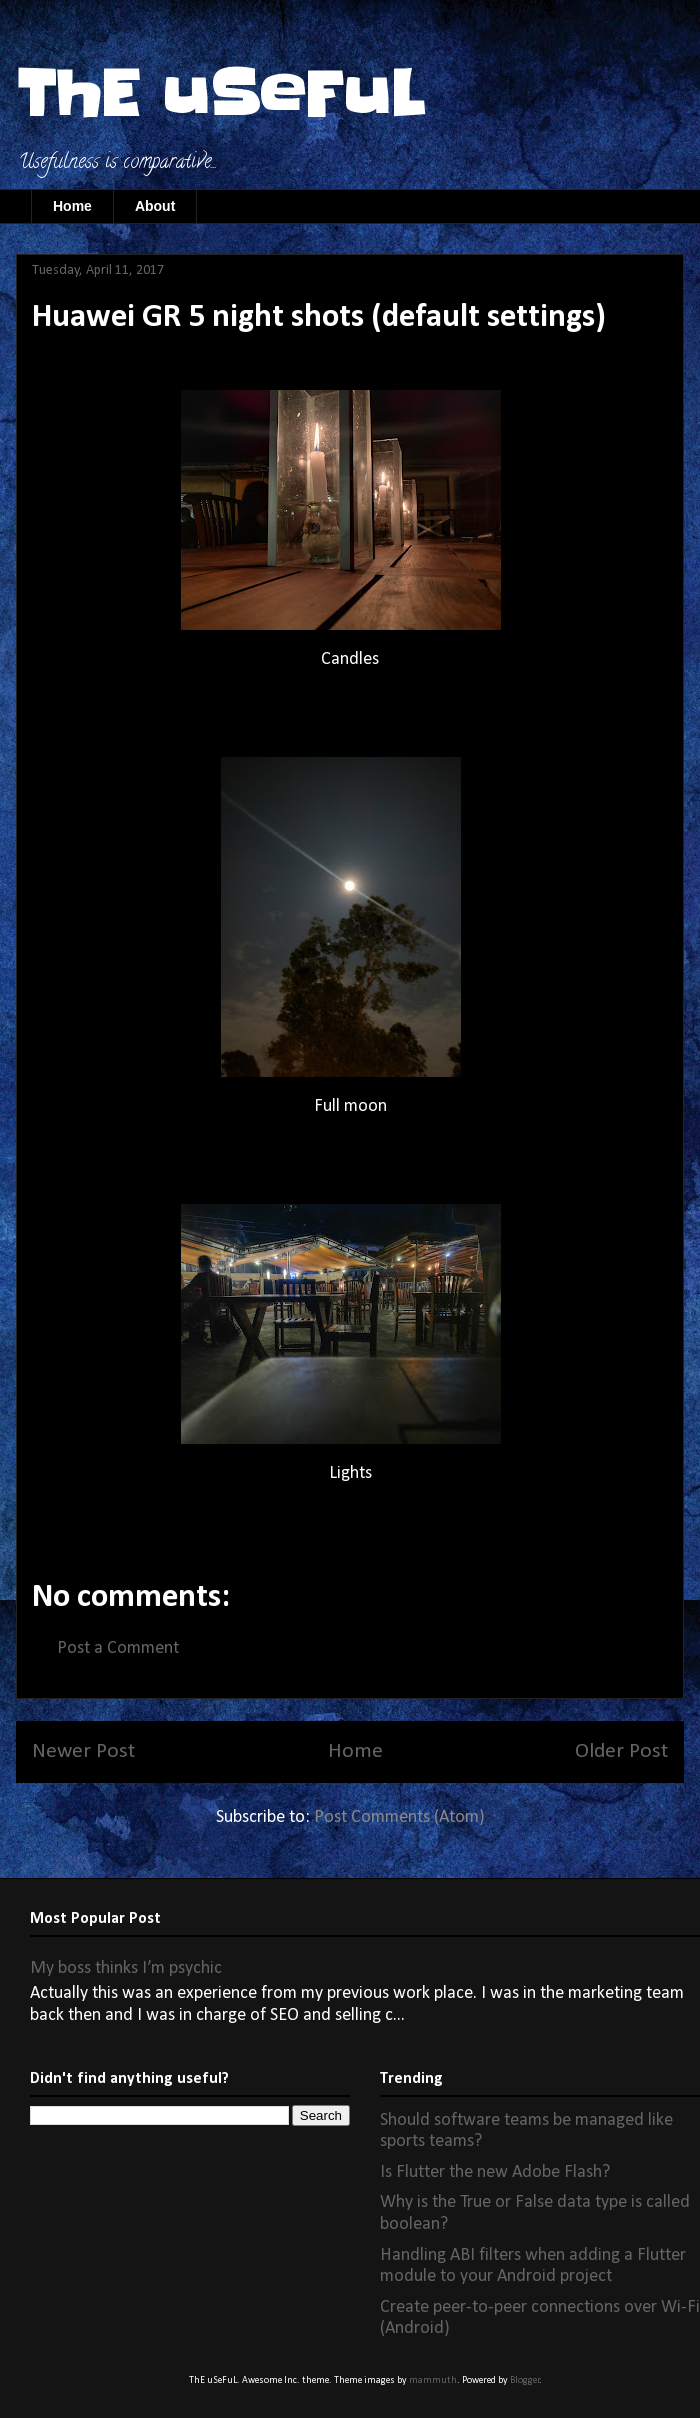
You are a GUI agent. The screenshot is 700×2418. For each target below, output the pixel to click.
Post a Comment (118, 1648)
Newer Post (83, 1751)
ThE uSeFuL (220, 95)
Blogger (525, 2380)
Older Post (621, 1751)
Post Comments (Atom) (399, 1817)
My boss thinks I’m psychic (126, 1968)
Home (72, 206)
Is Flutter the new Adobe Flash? (495, 2172)
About (155, 206)
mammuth (433, 2380)
